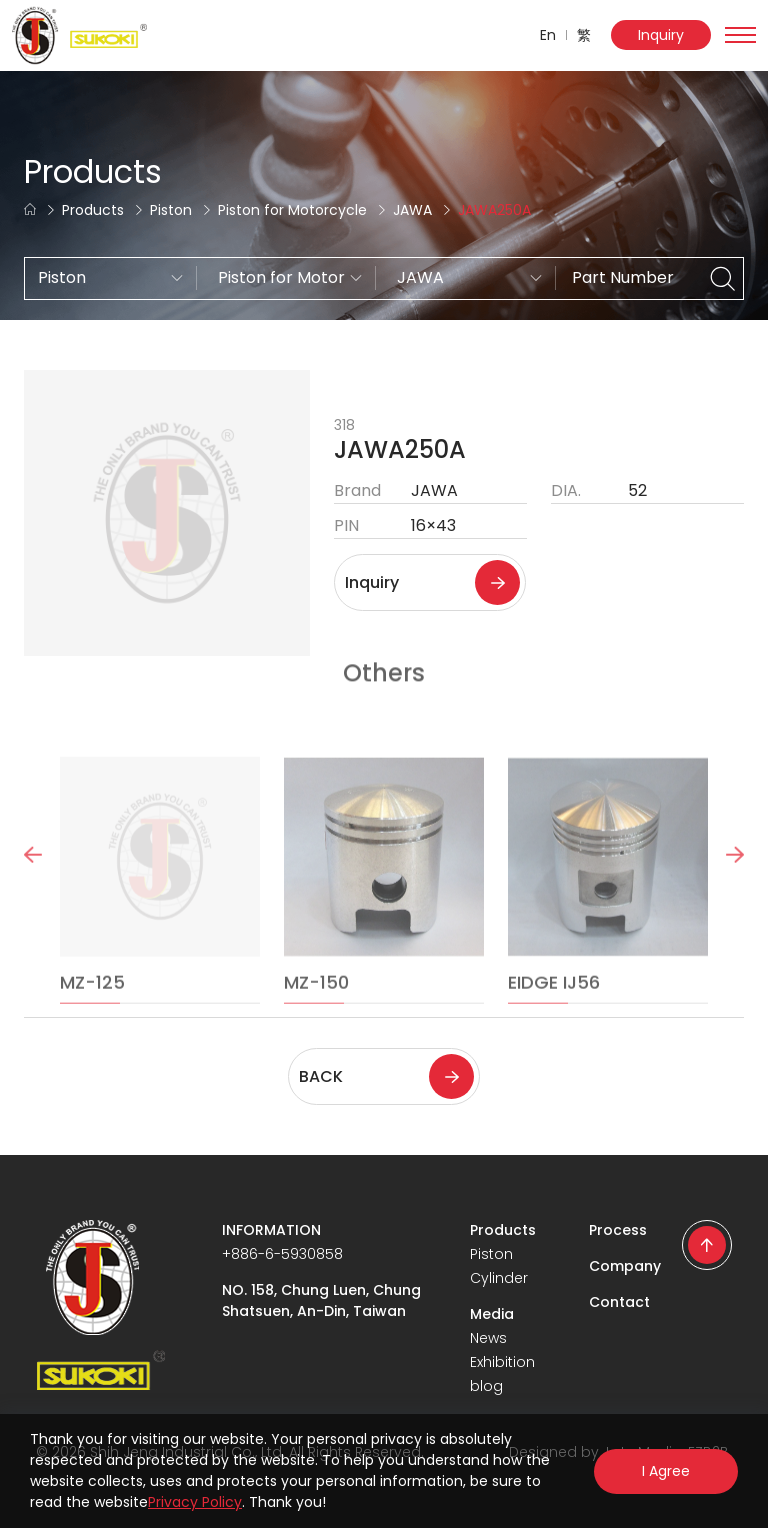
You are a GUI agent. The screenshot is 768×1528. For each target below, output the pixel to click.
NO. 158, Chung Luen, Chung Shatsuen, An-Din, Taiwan (321, 1300)
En (548, 35)
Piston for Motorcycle (292, 210)
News (488, 1338)
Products (93, 210)
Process (618, 1230)
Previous (33, 878)
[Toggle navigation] (740, 35)
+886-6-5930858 (282, 1254)
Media (492, 1314)
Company (625, 1266)
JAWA (412, 210)
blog (486, 1386)
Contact (619, 1302)
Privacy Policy (195, 1502)
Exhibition (502, 1362)
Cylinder (499, 1278)
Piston (171, 210)
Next (735, 878)
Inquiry (661, 35)
